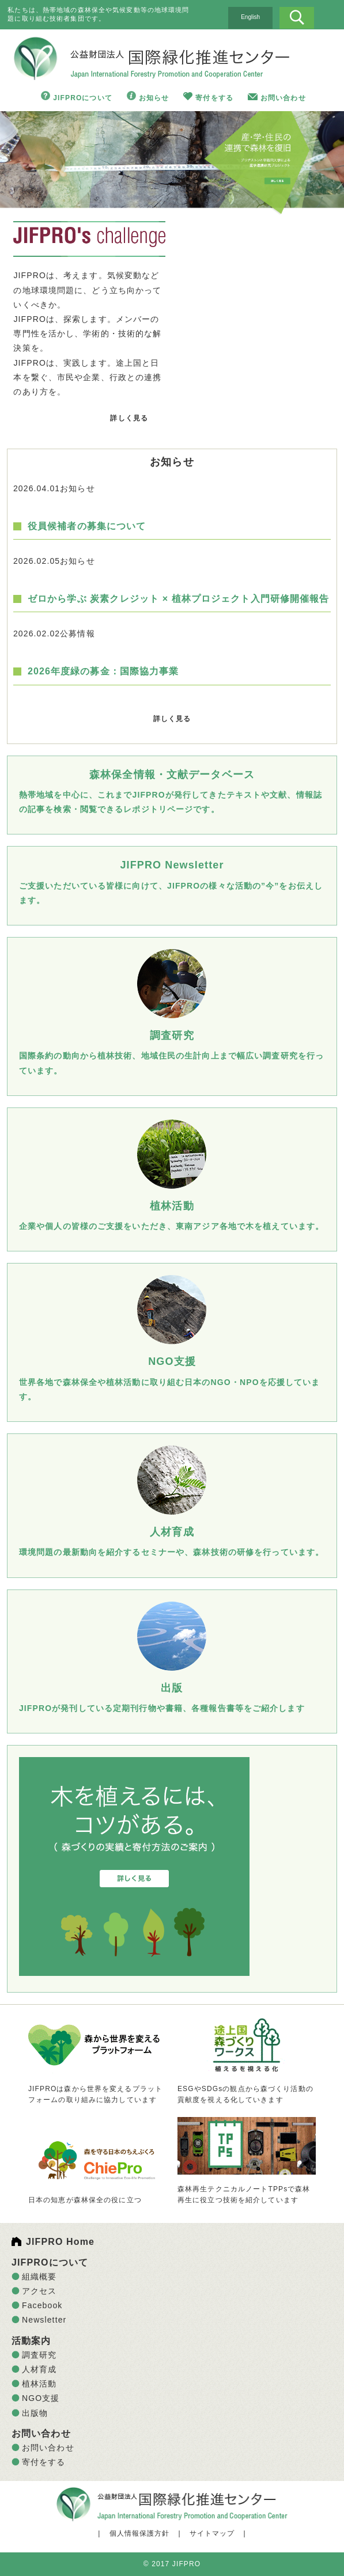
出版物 (35, 2413)
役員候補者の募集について (87, 526)
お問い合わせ (283, 98)
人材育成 (39, 2369)
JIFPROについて (82, 98)
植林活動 (39, 2383)
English (250, 17)
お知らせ (154, 98)
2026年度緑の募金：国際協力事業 (103, 671)
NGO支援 (41, 2398)
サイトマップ (212, 2533)
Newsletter (44, 2319)
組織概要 (39, 2276)
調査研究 (39, 2354)
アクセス (39, 2291)
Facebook (42, 2305)
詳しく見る (129, 418)
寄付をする (214, 98)
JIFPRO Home (60, 2242)
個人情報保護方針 (139, 2533)
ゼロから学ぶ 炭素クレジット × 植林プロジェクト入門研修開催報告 (179, 599)
